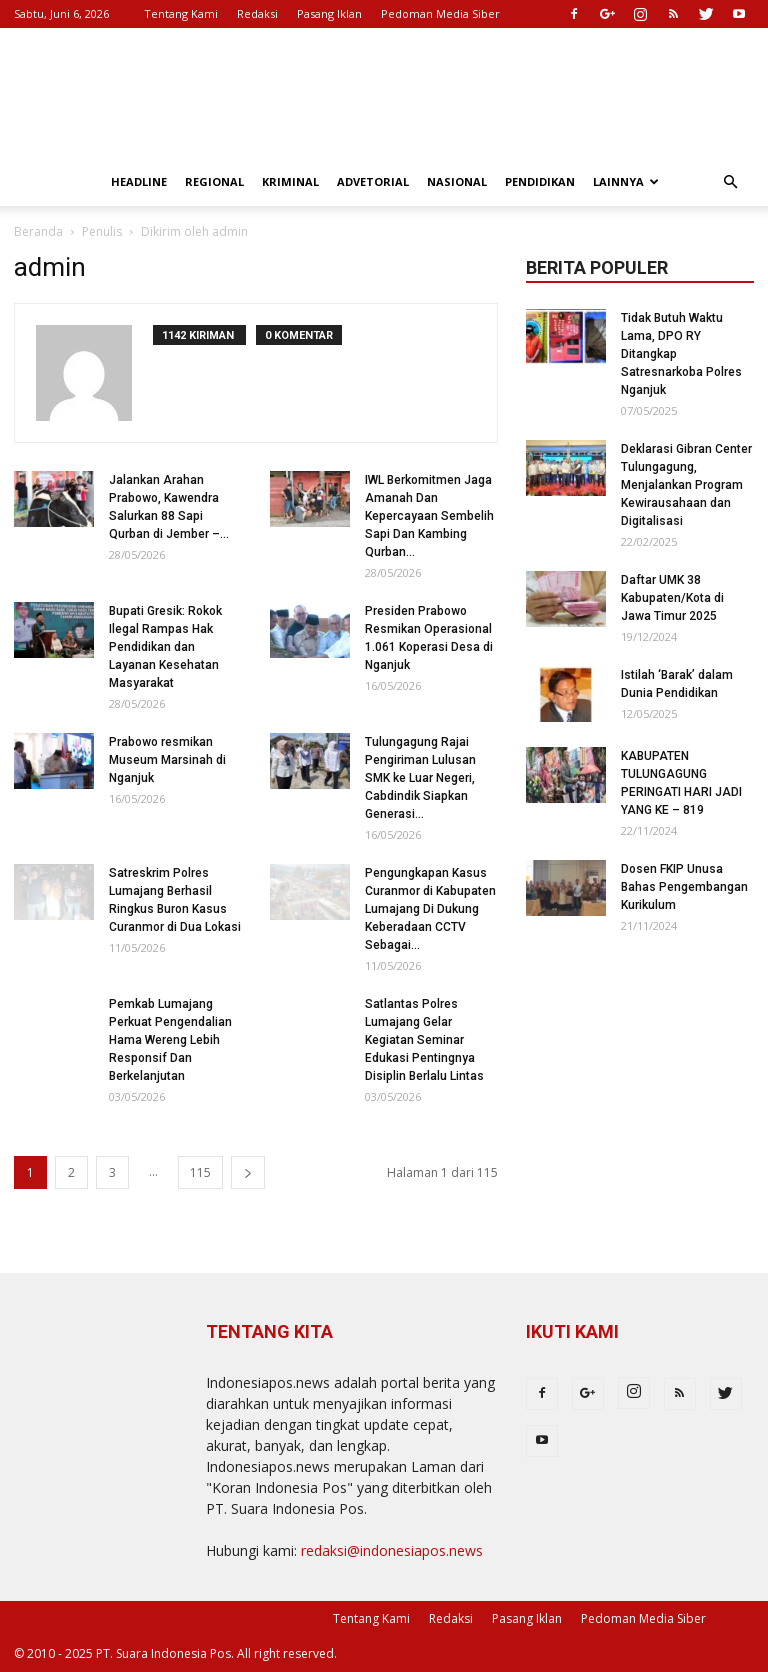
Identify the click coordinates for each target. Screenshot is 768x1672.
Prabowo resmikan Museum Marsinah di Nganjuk (167, 760)
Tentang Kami (181, 13)
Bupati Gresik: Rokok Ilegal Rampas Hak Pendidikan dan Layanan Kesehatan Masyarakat (165, 647)
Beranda (38, 231)
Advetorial (373, 181)
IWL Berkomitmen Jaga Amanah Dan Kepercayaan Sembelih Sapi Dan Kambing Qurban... (429, 516)
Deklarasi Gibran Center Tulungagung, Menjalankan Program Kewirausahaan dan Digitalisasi (686, 485)
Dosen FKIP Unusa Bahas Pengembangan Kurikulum (684, 887)
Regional (214, 181)
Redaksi (257, 13)
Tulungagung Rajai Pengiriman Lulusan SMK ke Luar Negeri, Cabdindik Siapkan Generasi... (420, 778)
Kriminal (290, 181)
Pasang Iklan (329, 13)
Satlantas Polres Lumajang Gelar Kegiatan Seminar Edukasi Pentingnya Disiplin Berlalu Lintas (424, 1040)
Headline (139, 181)
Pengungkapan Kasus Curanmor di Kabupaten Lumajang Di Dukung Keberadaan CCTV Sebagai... (430, 909)
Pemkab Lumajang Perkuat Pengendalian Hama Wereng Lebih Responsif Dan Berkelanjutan (170, 1040)
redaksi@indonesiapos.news (392, 1550)
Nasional (457, 181)
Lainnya (626, 181)
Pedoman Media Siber (440, 13)
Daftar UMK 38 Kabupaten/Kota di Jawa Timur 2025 (672, 598)
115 (200, 1172)
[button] (730, 182)
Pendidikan (540, 181)
